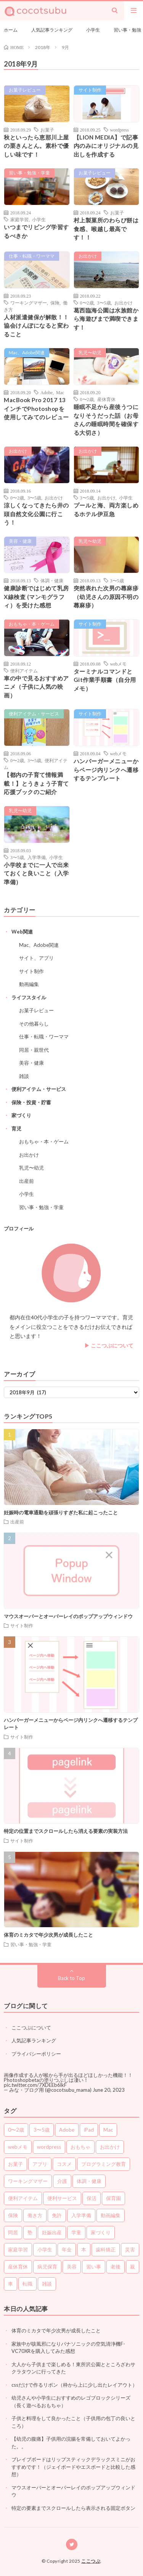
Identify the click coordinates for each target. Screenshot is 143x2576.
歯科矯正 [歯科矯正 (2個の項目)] (106, 2249)
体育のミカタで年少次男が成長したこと (48, 1935)
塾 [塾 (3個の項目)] (29, 2232)
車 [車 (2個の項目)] (10, 2284)
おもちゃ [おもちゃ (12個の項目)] (80, 2147)
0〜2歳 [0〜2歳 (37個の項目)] (16, 2130)
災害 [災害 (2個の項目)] (130, 2249)
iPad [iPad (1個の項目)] (89, 2130)
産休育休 (106, 399)
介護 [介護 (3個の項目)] (62, 2181)
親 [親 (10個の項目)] (132, 2267)
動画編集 (29, 984)
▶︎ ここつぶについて (108, 1345)
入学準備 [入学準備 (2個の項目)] (81, 2215)
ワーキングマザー (28, 302)
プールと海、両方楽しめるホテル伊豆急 (106, 509)
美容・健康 (20, 541)
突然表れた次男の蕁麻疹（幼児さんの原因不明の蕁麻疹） (106, 597)
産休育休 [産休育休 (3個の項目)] (18, 2267)
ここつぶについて (31, 2027)
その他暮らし (34, 1024)
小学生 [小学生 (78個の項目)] (44, 2249)
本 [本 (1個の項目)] (83, 2249)
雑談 (24, 1076)
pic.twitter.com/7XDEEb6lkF (35, 2085)
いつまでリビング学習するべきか (36, 231)
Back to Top (71, 1978)
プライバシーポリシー (36, 2054)
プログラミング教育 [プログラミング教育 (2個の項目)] (103, 2164)
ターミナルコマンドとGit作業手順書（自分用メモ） (105, 680)
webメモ (118, 663)
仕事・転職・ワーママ (32, 256)
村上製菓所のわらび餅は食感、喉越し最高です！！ (106, 229)
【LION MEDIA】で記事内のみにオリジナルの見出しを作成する (106, 146)
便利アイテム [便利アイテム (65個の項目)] (23, 2198)
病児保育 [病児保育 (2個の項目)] (47, 2267)
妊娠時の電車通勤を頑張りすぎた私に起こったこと (61, 1512)
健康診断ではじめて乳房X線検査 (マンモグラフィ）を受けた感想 (36, 597)
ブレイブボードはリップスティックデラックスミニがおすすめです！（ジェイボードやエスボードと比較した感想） (73, 2466)
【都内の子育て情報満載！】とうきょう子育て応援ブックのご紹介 (36, 783)
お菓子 (47, 129)
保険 (54, 302)
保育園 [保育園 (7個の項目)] (113, 2198)
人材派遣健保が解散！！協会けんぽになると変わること (36, 326)
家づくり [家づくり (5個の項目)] (101, 2232)
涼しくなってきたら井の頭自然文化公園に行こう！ (36, 514)
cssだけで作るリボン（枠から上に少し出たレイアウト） (74, 2385)
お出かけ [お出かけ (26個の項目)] (110, 2147)
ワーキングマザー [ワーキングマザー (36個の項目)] (28, 2181)
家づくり (21, 1115)
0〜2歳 (87, 302)
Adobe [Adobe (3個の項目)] (66, 2130)
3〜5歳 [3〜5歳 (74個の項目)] (42, 2130)
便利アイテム (24, 670)
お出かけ (88, 256)
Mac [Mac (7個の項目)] (108, 2130)
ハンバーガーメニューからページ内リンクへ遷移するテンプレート (106, 770)
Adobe (46, 392)
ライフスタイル (28, 997)
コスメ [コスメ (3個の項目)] (64, 2164)
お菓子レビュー (25, 90)
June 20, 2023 (109, 2090)
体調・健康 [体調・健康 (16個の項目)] (89, 2181)
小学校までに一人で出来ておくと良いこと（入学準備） (36, 873)
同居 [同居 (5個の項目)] (13, 2232)
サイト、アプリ (36, 958)
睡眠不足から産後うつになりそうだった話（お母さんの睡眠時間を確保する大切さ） (106, 419)
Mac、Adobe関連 (27, 352)
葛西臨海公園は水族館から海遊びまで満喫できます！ (106, 319)
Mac (60, 392)
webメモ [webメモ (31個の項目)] (17, 2147)
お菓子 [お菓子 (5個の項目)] (15, 2164)
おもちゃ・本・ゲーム (32, 624)
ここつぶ (90, 2561)
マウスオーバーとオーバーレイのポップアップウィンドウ (68, 1616)
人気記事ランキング (51, 30)
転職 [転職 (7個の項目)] (27, 2284)
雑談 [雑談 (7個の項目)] (47, 2284)
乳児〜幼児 (90, 352)
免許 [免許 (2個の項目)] (57, 2215)
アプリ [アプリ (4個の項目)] (39, 2164)
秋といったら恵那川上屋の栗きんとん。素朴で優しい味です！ (36, 146)
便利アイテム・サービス (34, 714)
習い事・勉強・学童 (29, 173)
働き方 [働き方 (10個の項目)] (34, 2215)
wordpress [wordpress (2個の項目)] (49, 2147)
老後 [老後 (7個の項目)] (116, 2267)
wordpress (119, 129)
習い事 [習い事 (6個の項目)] (93, 2267)
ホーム (11, 30)
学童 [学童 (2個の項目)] (76, 2232)
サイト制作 (90, 90)
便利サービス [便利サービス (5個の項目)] (62, 2198)
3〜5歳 (104, 302)
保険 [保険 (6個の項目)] (13, 2215)
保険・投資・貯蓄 (31, 1102)
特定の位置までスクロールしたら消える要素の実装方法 (66, 1831)
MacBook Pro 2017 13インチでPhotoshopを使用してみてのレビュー (36, 408)
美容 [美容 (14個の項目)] (72, 2267)
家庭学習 (19, 219)
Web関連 (22, 932)
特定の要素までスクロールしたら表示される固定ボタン (73, 2508)
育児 (16, 1129)
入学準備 (36, 857)
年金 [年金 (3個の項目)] (67, 2249)
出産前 (26, 1181)
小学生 (93, 30)
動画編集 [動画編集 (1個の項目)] (111, 2215)
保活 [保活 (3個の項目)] (91, 2198)
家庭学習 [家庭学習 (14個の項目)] (18, 2249)
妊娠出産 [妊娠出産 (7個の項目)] (52, 2232)
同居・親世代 (34, 1050)
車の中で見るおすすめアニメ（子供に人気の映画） (36, 687)
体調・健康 (51, 580)
